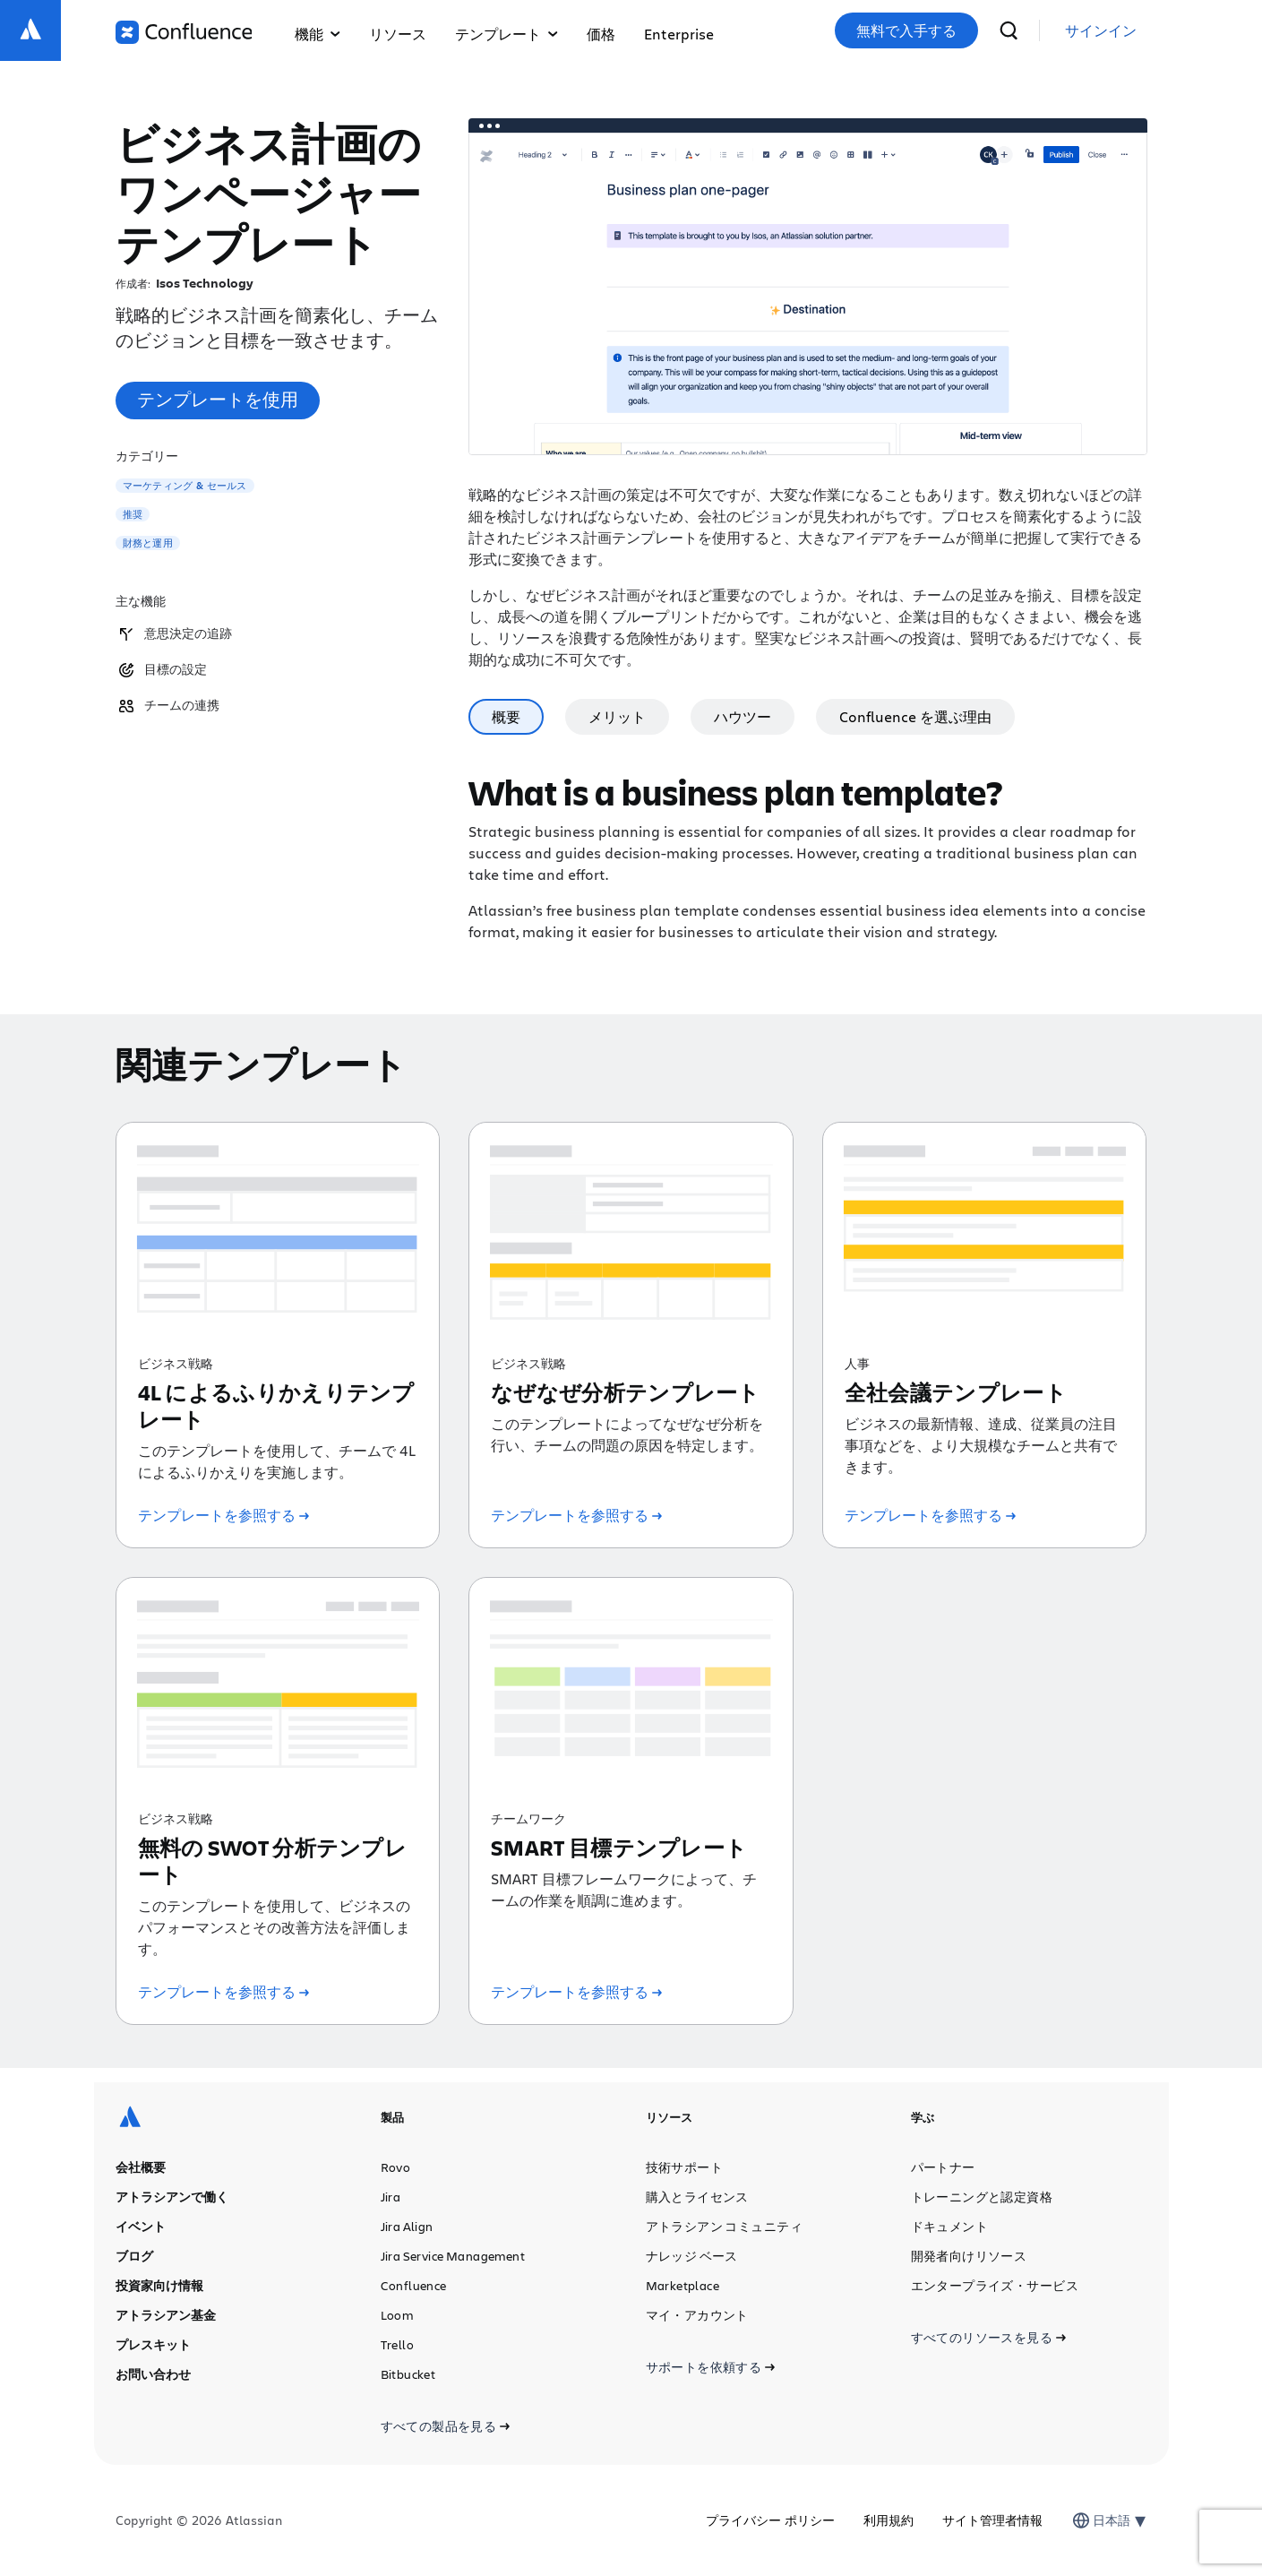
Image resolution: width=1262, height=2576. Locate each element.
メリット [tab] (617, 716)
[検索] (1008, 30)
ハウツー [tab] (742, 716)
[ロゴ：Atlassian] (30, 30)
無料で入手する (906, 30)
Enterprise (679, 33)
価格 (601, 33)
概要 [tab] (506, 716)
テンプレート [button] (506, 33)
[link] (1100, 30)
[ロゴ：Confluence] (184, 32)
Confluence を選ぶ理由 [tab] (915, 716)
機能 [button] (317, 33)
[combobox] (1094, 2520)
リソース (397, 33)
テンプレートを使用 (217, 399)
